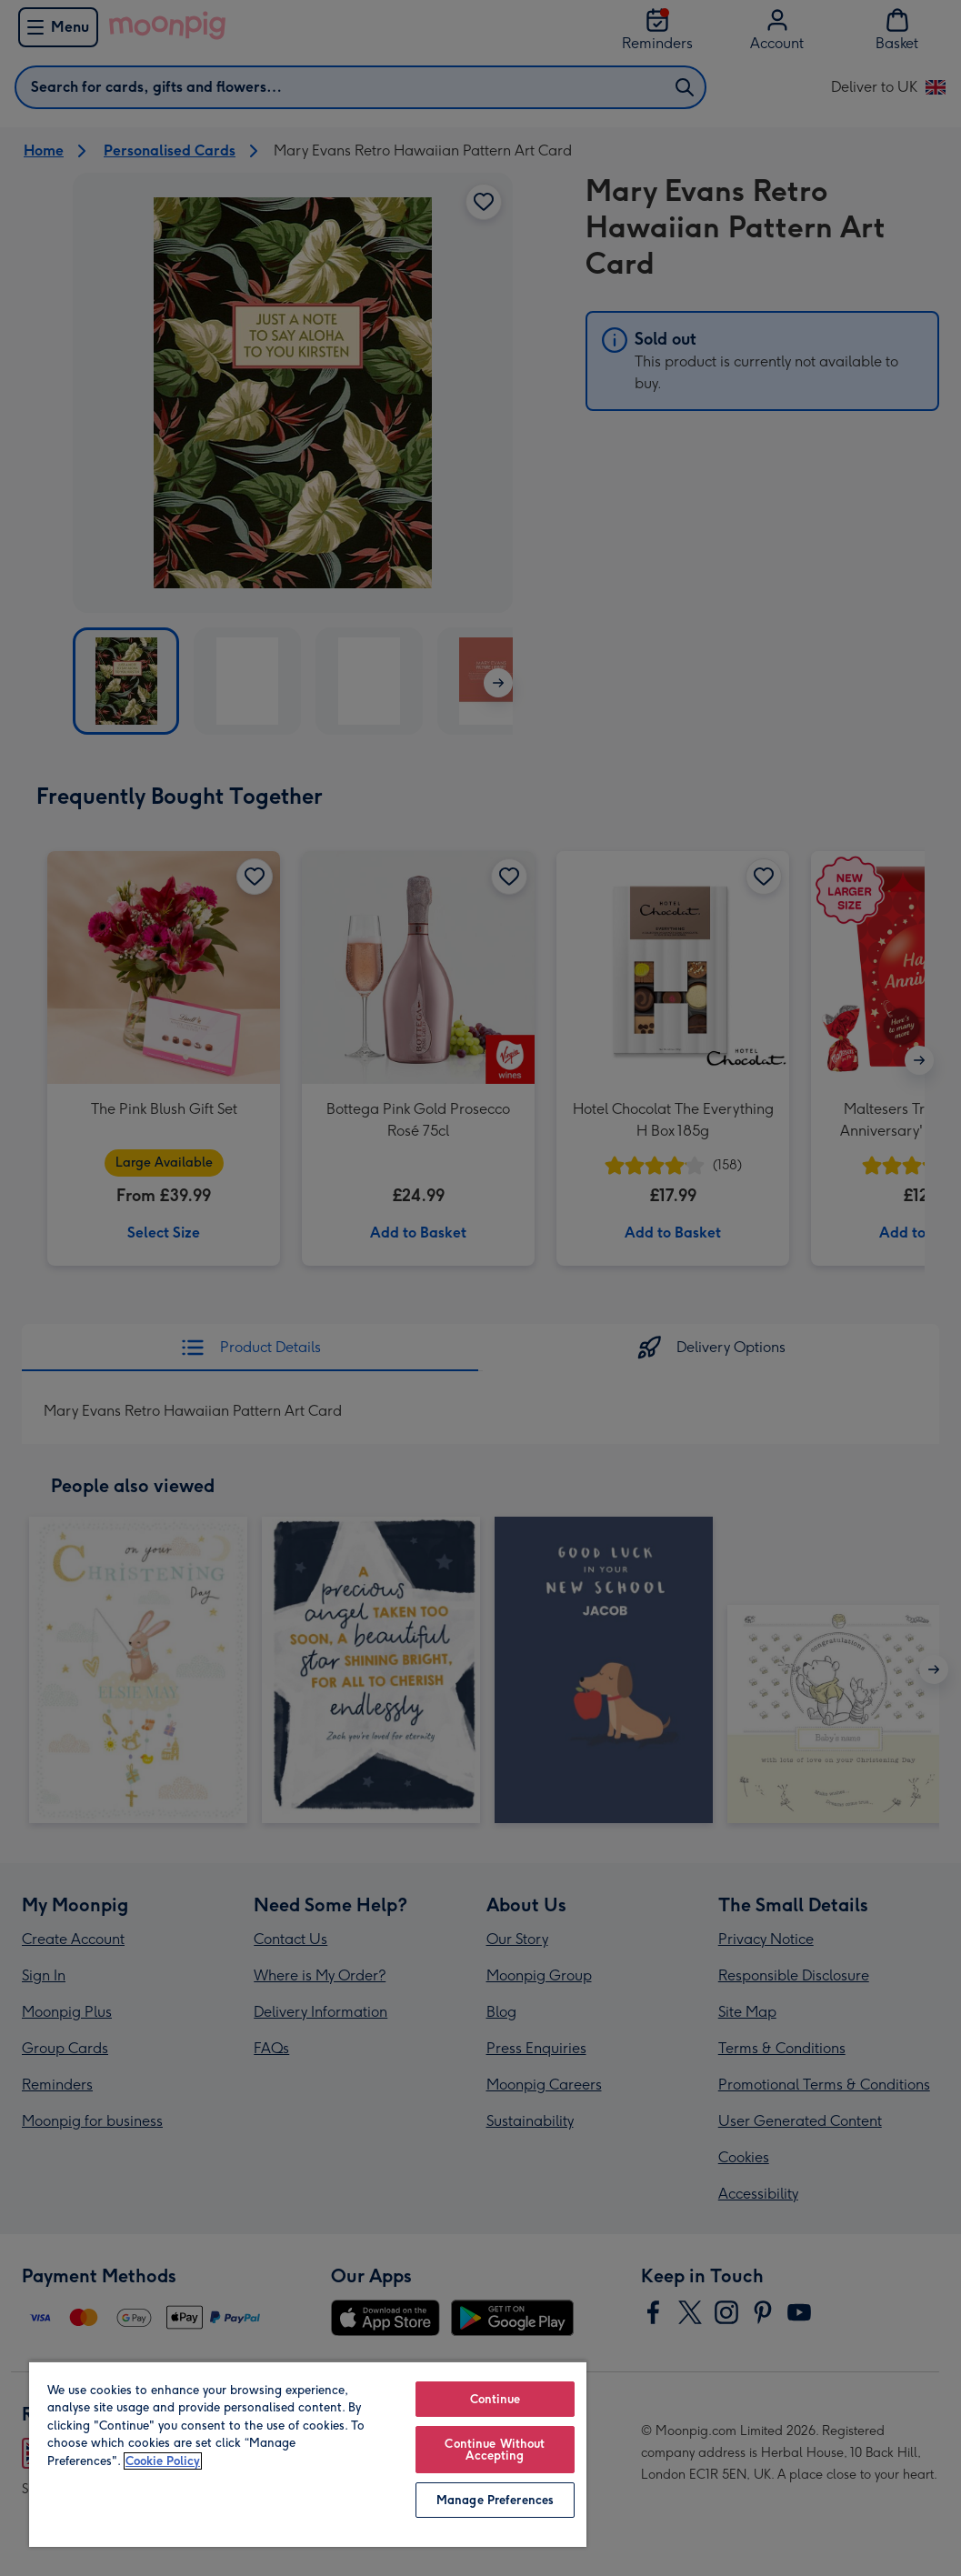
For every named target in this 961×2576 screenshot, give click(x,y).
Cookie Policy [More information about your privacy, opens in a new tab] (162, 2461)
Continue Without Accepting (495, 2449)
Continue (495, 2399)
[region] (307, 2453)
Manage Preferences (495, 2500)
